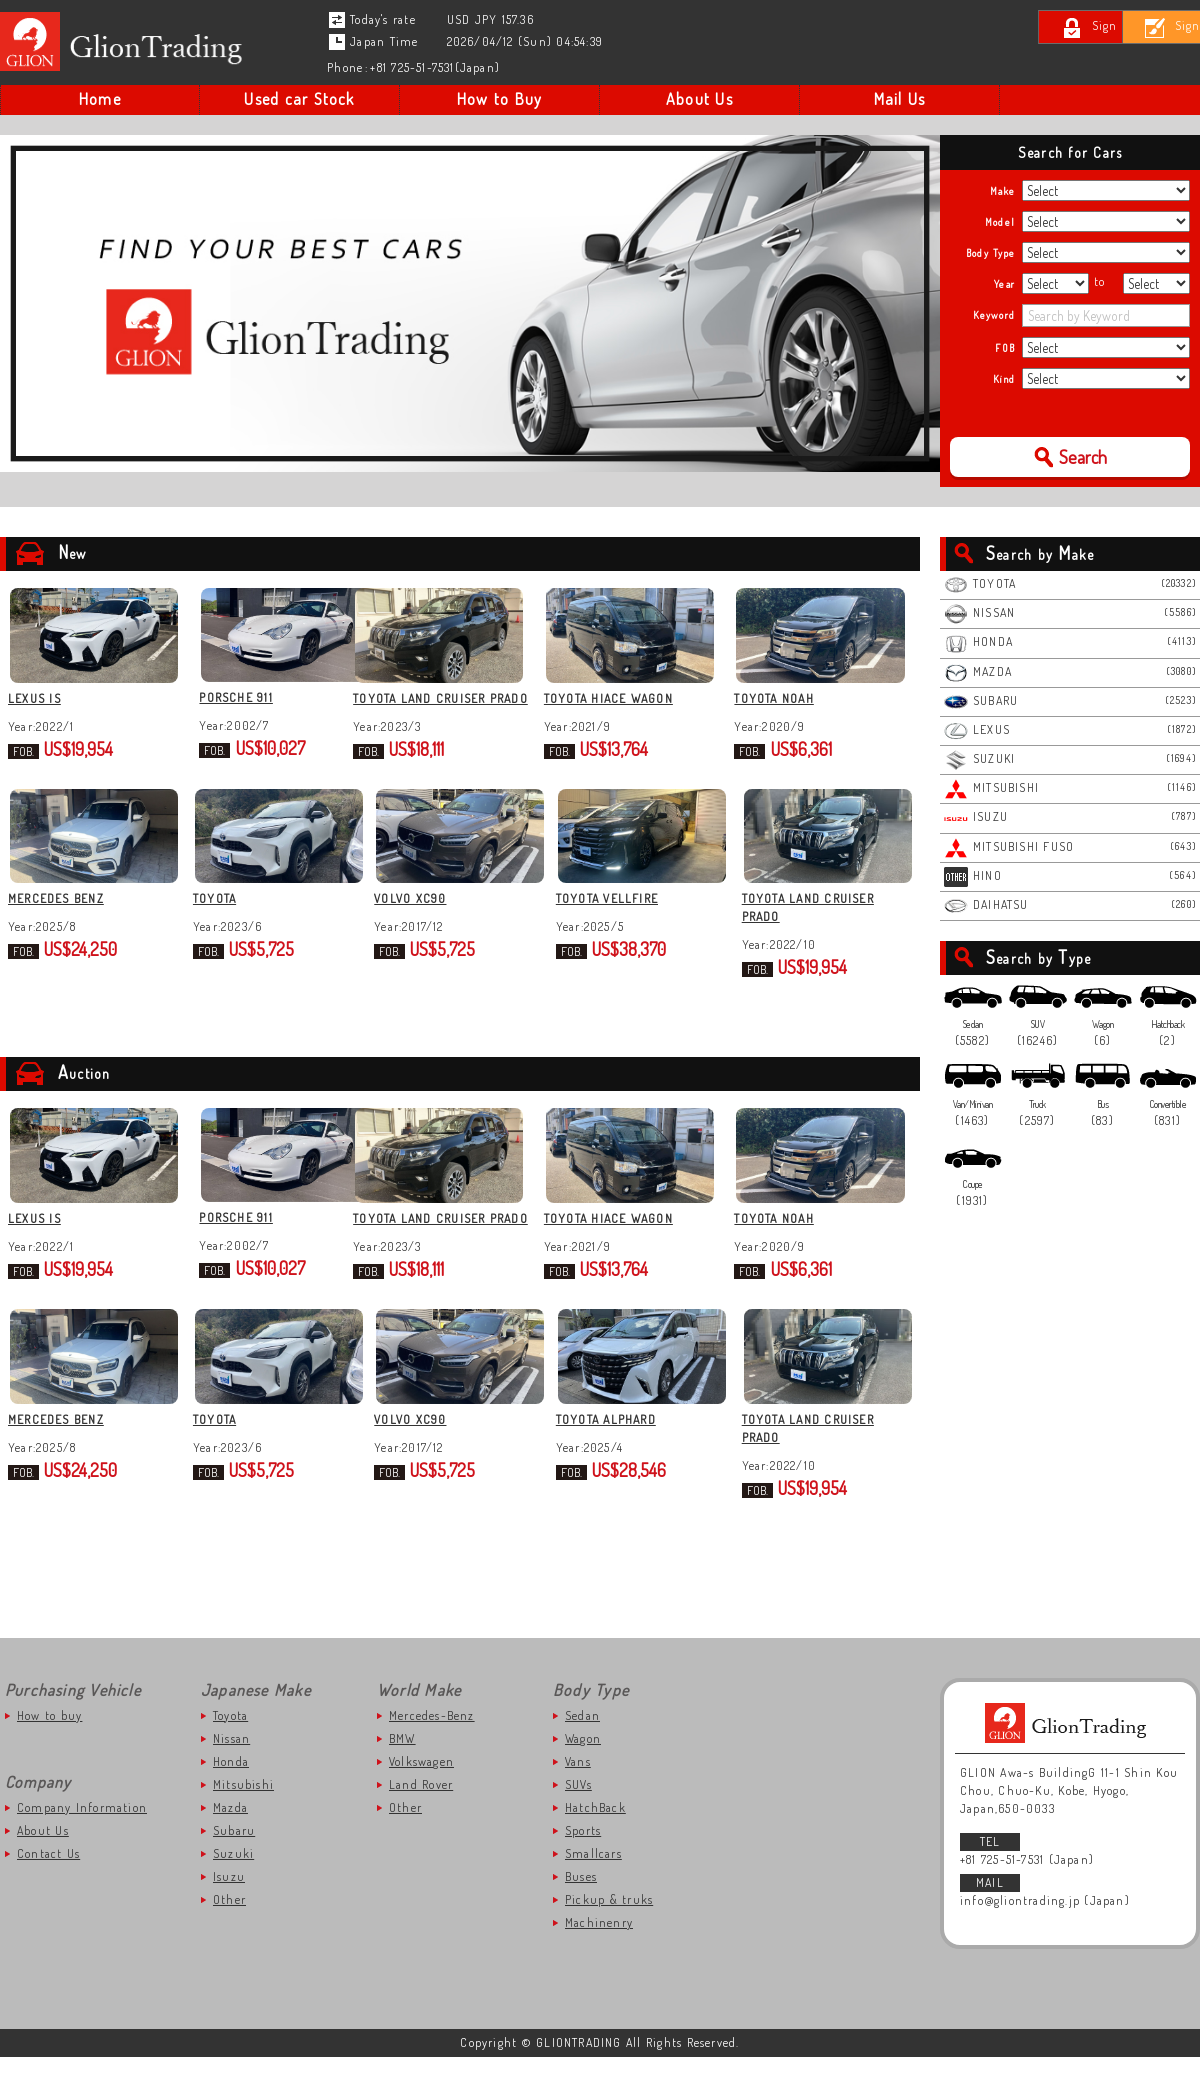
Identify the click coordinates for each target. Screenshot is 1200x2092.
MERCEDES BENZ (56, 916)
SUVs (578, 1819)
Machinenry (599, 1957)
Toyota (230, 1750)
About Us (699, 99)
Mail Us (900, 99)
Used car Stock (299, 99)
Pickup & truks (609, 1934)
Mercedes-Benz (432, 1750)
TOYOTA (217, 916)
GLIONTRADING (1070, 1758)
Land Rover (421, 1819)
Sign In (1022, 25)
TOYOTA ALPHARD (622, 1454)
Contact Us (48, 1888)
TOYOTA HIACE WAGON (636, 698)
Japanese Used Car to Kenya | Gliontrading (126, 42)
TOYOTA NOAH (799, 698)
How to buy (49, 1750)
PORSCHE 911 (232, 698)
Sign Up (1154, 25)
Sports (583, 1865)
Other (229, 1934)
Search (1083, 457)
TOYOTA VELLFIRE (623, 916)
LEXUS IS (34, 698)
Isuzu (229, 1911)
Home (100, 99)
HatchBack (595, 1842)
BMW (402, 1773)
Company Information (82, 1842)
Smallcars (593, 1888)
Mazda (230, 1842)
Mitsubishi (243, 1819)
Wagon (583, 1773)
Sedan (582, 1750)
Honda (231, 1796)
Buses (581, 1911)
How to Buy (499, 99)
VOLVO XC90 (420, 916)
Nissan (231, 1773)
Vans (578, 1796)
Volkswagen (421, 1796)
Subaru (234, 1865)
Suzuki (233, 1888)
